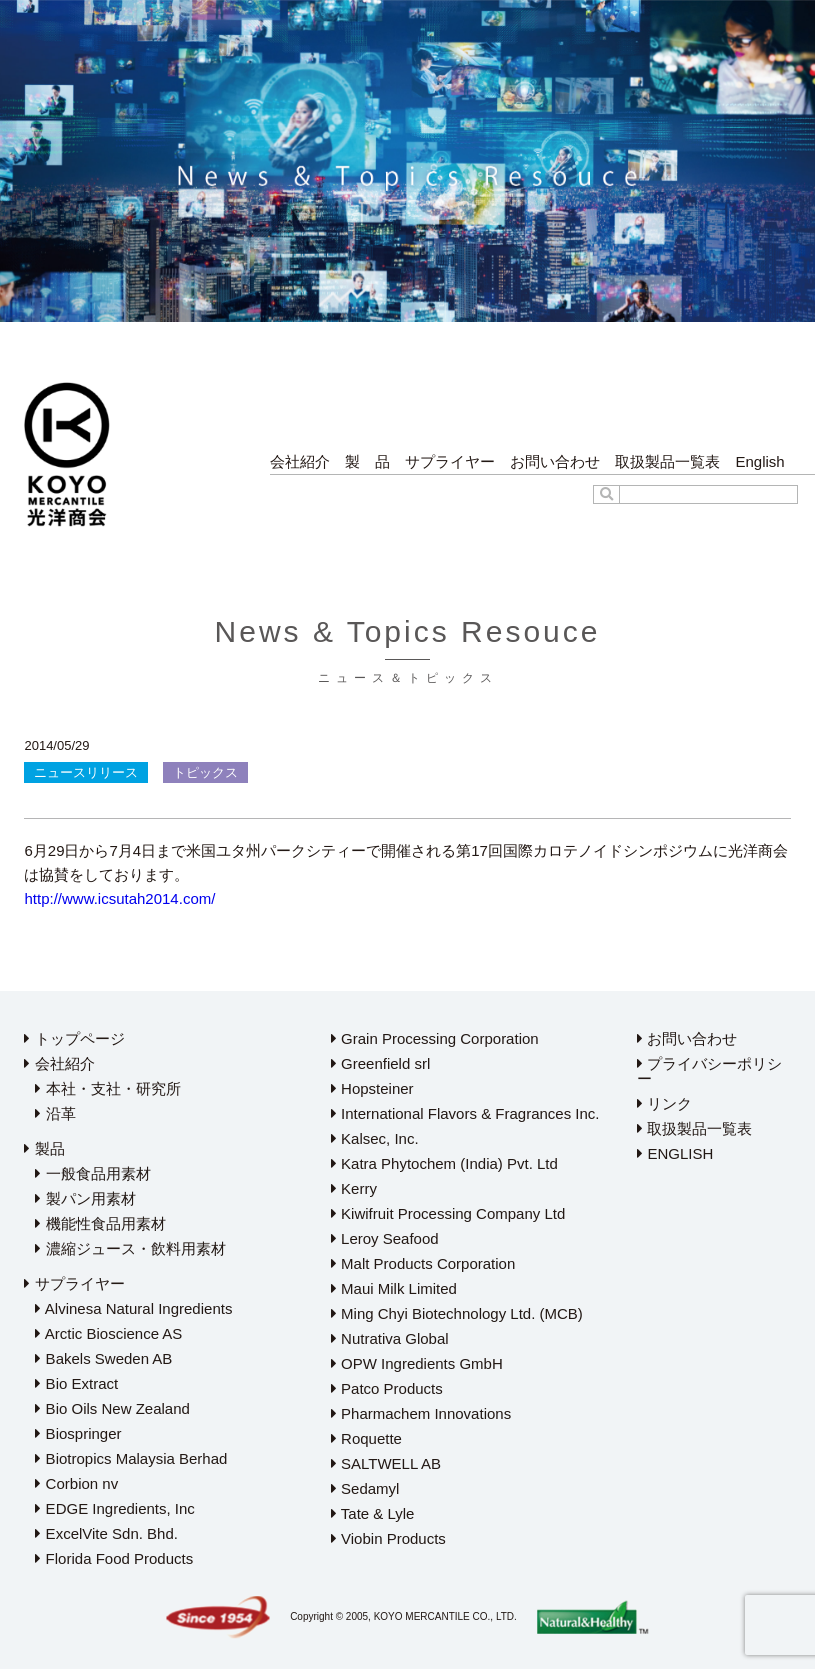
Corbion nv (76, 1483)
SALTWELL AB (386, 1463)
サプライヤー (450, 461)
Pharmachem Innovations (421, 1413)
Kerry (354, 1188)
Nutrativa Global (390, 1338)
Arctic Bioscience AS (108, 1333)
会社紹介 (300, 461)
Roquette (366, 1438)
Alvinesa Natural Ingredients (133, 1308)
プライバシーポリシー (709, 1071)
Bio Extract (76, 1383)
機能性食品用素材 (100, 1223)
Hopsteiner (372, 1088)
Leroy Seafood (385, 1238)
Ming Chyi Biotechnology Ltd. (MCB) (457, 1313)
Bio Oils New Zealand (112, 1408)
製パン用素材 (85, 1198)
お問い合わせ (555, 461)
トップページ (74, 1038)
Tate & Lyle (373, 1513)
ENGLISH (675, 1153)
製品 (44, 1148)
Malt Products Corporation (423, 1263)
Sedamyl (365, 1488)
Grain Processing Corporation (435, 1038)
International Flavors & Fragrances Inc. (465, 1113)
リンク (664, 1103)
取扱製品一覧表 (667, 461)
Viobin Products (388, 1538)
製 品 (367, 461)
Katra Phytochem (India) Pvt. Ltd (444, 1163)
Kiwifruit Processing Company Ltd (448, 1213)
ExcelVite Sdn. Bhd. (106, 1533)
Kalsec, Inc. (375, 1138)
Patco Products (387, 1388)
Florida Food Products (114, 1558)
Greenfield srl (380, 1063)
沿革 (55, 1113)
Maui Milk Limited (394, 1288)
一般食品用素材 (92, 1173)
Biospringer (78, 1433)
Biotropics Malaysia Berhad (131, 1458)
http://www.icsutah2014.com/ (119, 898)
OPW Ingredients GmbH (417, 1363)
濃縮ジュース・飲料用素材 (130, 1248)
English (759, 461)
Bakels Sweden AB (103, 1358)
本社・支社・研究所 (107, 1088)
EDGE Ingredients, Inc (114, 1508)
